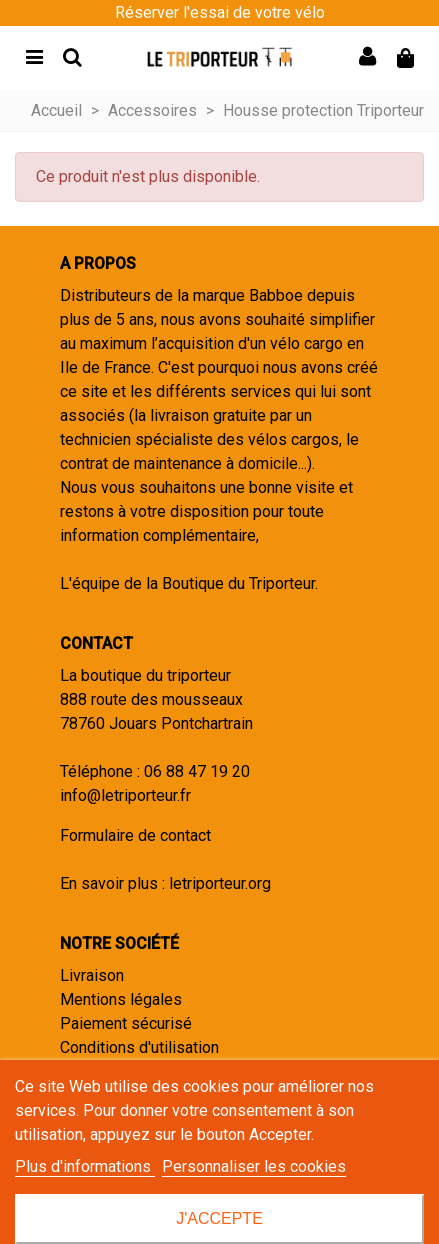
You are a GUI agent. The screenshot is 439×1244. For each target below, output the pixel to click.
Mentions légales (121, 999)
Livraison (92, 975)
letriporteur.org (220, 883)
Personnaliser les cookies (254, 1166)
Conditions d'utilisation (139, 1047)
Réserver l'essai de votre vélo (220, 12)
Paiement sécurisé (126, 1023)
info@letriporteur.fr (125, 795)
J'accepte (219, 1218)
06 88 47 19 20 (197, 771)
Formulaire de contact (135, 835)
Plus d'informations (85, 1166)
